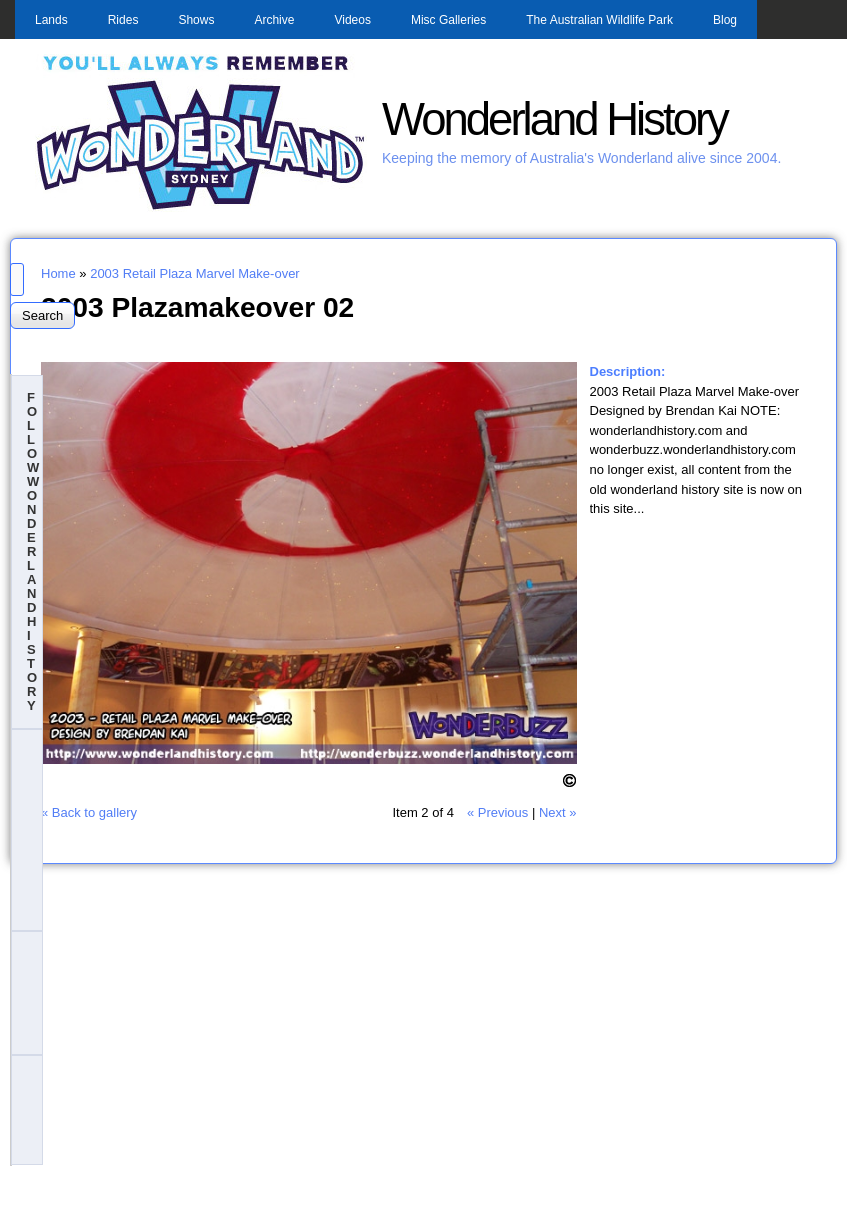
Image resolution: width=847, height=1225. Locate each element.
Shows (196, 20)
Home (58, 273)
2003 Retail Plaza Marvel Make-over (195, 273)
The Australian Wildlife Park (599, 20)
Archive (274, 20)
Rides (123, 20)
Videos (352, 20)
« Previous (497, 812)
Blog (725, 20)
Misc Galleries (448, 20)
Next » (558, 812)
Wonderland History (554, 119)
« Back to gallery (89, 812)
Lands (51, 20)
